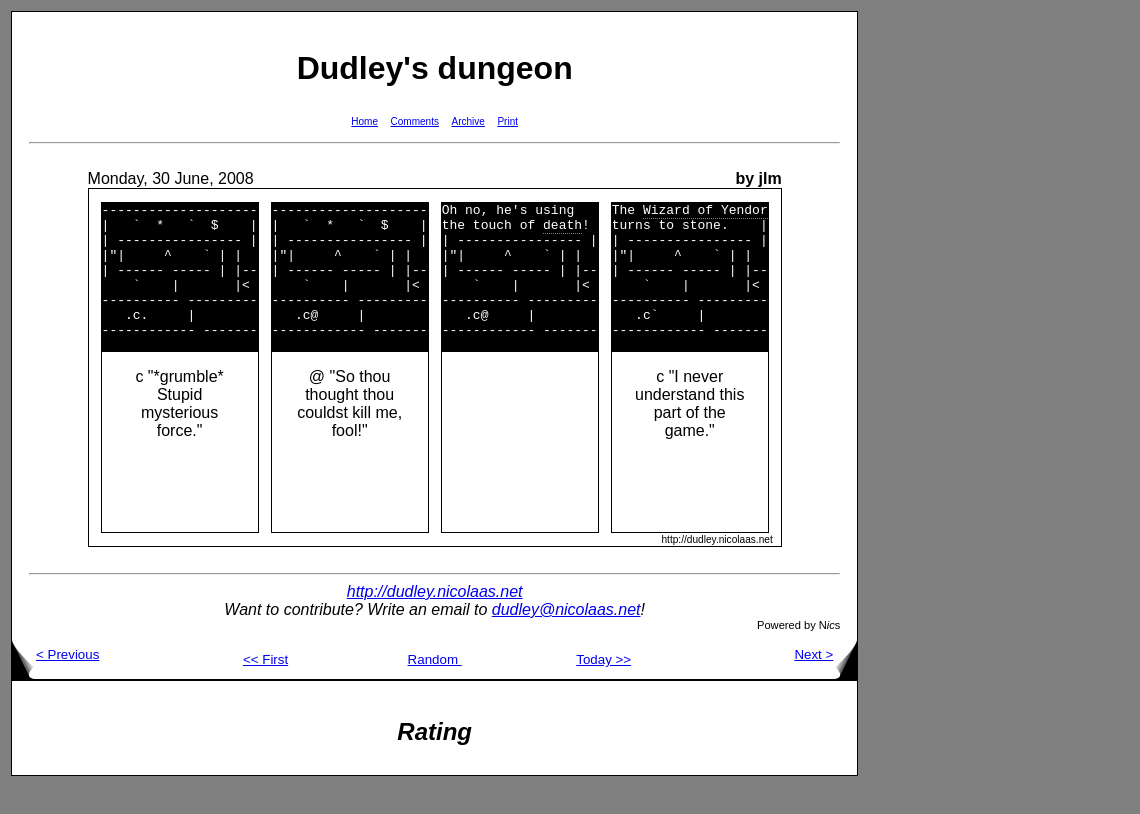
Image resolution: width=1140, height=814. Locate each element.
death (562, 230)
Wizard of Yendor (705, 212)
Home (364, 121)
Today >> (603, 686)
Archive (468, 121)
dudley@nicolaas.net (566, 636)
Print (507, 121)
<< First (265, 686)
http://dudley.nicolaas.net (435, 618)
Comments (415, 121)
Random (435, 686)
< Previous (55, 681)
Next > (825, 681)
